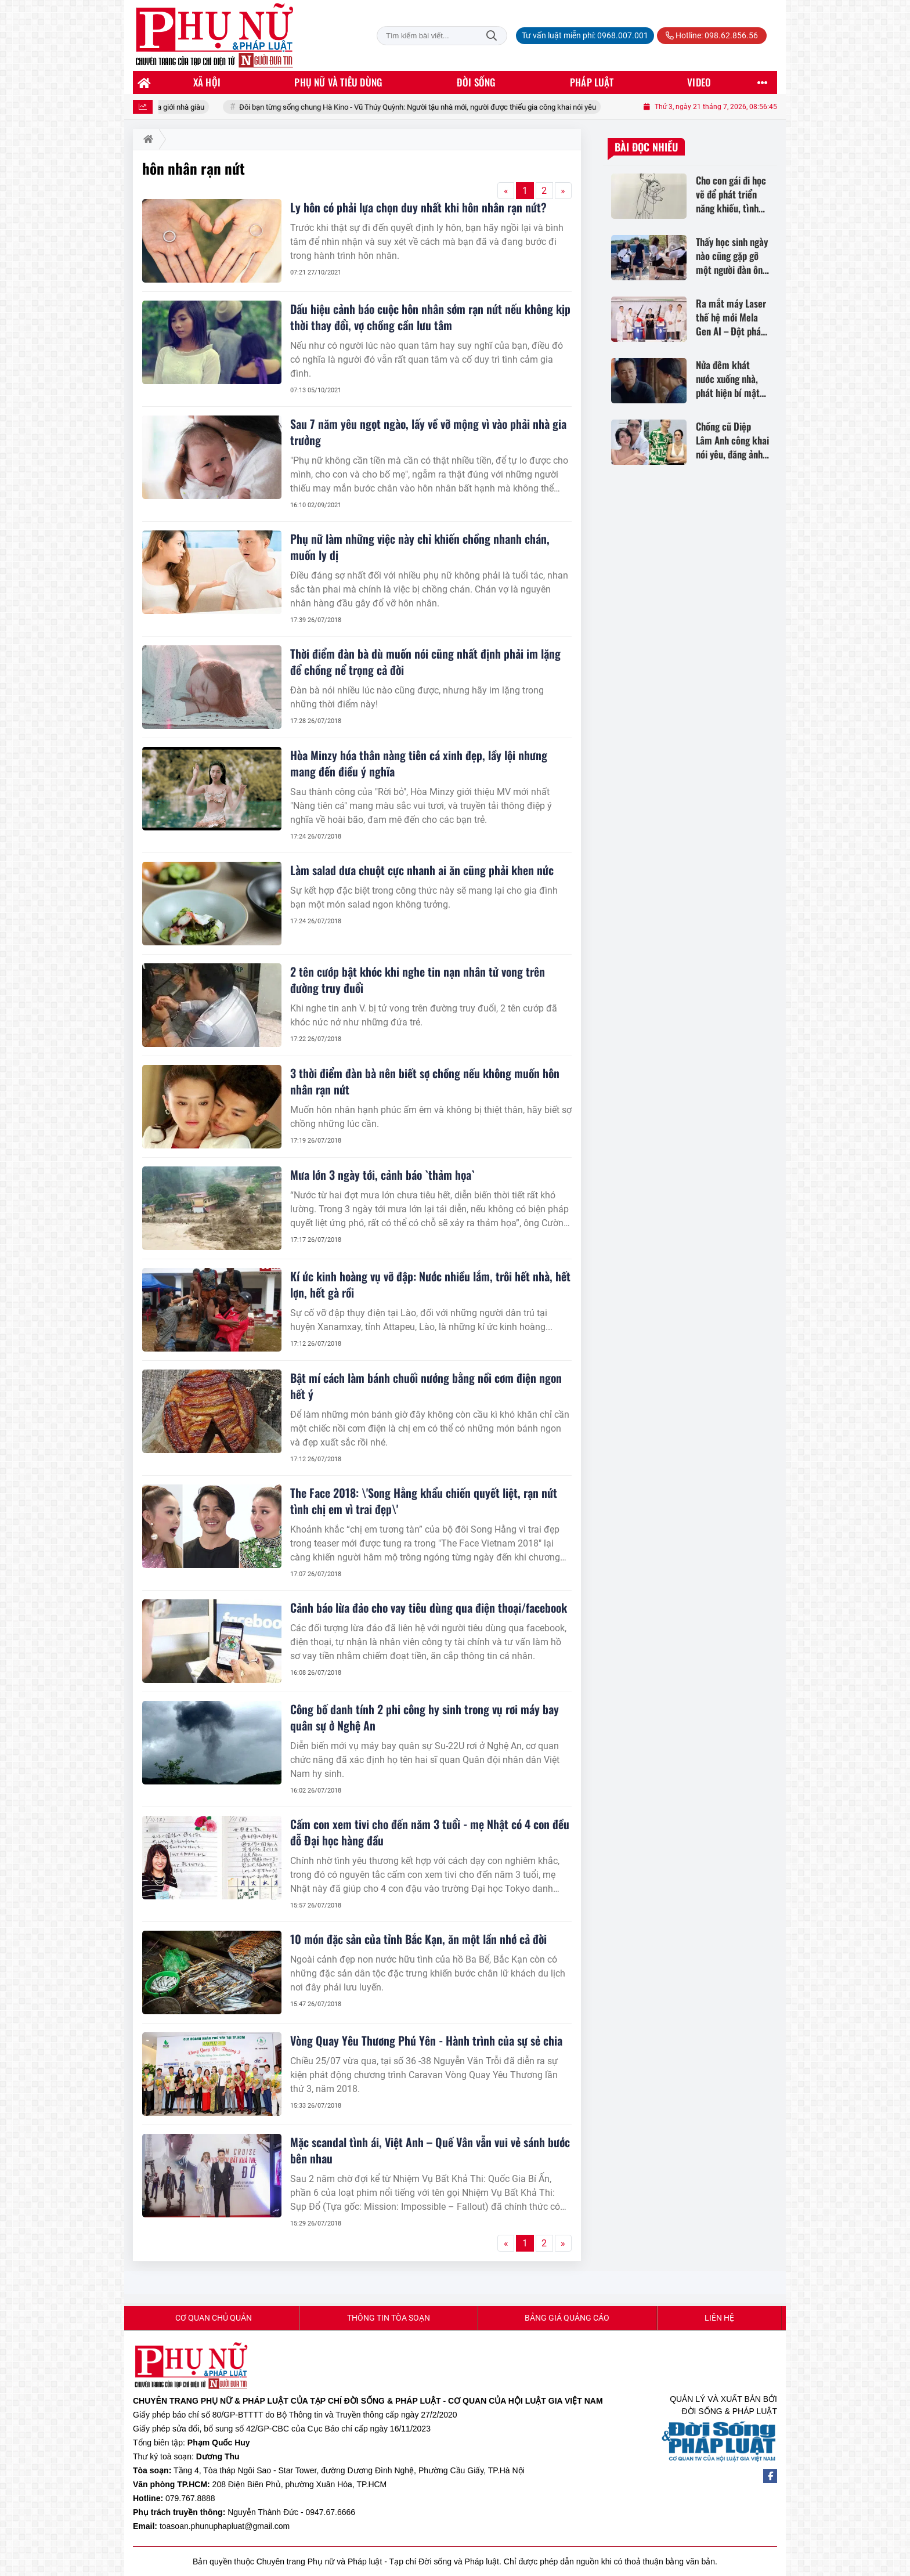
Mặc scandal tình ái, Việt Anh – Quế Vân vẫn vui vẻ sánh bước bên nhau (430, 2150)
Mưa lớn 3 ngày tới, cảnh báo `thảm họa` (382, 1174)
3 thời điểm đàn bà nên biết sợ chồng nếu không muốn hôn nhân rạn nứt (424, 1081)
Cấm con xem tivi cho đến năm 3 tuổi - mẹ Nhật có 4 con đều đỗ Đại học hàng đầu (429, 1832)
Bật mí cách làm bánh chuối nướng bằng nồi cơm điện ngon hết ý (426, 1386)
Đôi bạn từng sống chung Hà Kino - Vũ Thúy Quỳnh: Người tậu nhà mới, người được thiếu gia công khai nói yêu (439, 107)
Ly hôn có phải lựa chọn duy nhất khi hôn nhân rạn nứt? (418, 207)
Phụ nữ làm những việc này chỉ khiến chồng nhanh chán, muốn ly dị (420, 546)
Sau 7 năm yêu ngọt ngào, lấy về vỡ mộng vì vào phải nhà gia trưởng (428, 432)
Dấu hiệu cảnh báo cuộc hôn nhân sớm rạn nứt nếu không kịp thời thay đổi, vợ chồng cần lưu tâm (430, 317)
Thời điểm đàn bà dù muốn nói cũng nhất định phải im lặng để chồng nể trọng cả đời (425, 661)
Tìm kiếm (491, 35)
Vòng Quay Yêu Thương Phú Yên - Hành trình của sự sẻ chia (426, 2040)
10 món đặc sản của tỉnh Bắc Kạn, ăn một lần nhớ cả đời (418, 1939)
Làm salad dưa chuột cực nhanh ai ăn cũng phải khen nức (422, 870)
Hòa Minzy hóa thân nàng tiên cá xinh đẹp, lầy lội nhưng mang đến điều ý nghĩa (418, 763)
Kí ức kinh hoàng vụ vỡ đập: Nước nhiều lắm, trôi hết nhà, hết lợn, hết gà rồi (430, 1284)
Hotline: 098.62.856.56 (712, 35)
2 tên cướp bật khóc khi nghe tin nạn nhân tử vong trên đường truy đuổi (417, 979)
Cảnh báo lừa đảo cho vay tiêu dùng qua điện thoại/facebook (428, 1607)
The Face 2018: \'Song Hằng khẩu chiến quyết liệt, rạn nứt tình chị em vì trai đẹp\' (423, 1501)
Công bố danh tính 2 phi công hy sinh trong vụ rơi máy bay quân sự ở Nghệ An (424, 1717)
